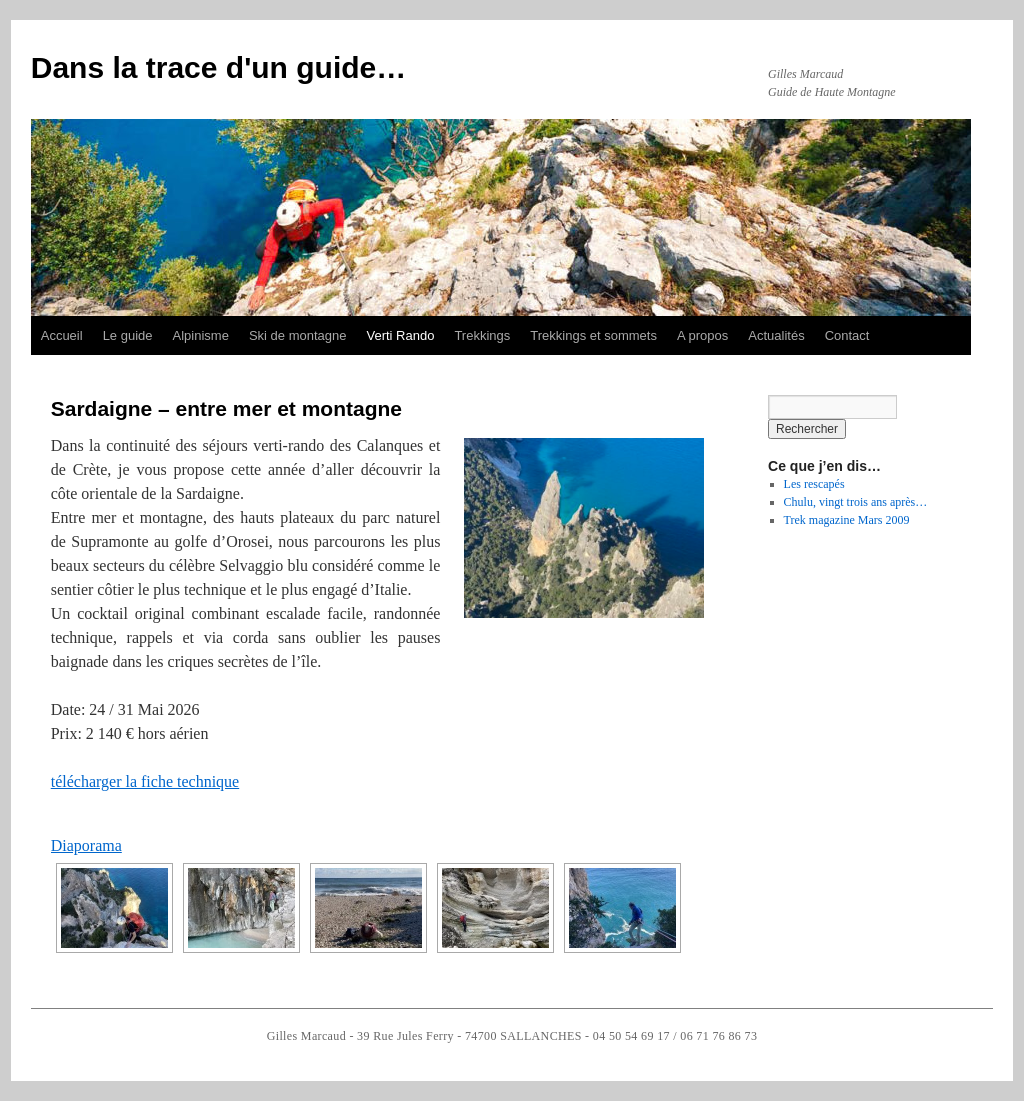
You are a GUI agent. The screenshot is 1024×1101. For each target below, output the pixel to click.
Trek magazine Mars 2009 (847, 520)
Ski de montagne (298, 335)
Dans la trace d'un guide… (219, 67)
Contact (847, 335)
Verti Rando (400, 335)
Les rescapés (814, 484)
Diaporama (86, 845)
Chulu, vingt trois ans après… (856, 502)
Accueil (62, 335)
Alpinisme (201, 335)
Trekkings (482, 335)
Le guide (128, 335)
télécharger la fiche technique (145, 781)
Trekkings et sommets (593, 335)
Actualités (776, 335)
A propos (702, 335)
